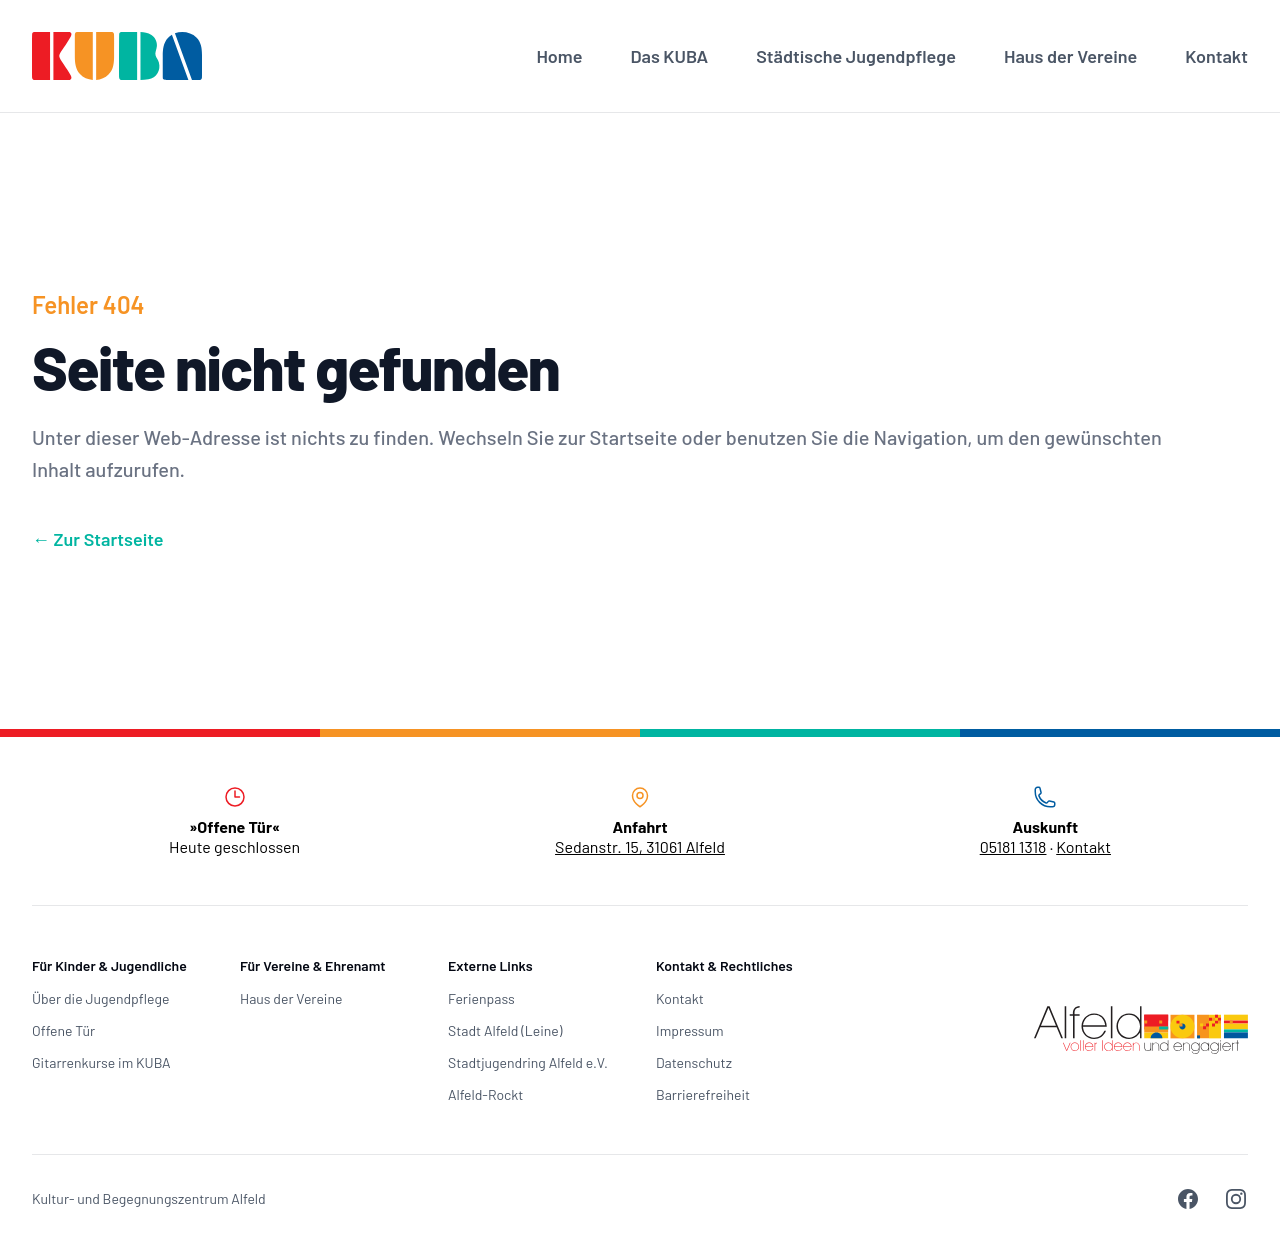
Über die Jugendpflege (100, 998)
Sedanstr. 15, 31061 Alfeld (640, 846)
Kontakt (1216, 56)
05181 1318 (1013, 846)
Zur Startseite (98, 539)
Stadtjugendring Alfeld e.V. (528, 1062)
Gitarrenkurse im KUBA (101, 1062)
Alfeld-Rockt (485, 1094)
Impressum (690, 1030)
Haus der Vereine (1070, 56)
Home (559, 56)
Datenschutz (694, 1062)
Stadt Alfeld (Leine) (505, 1030)
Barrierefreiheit (703, 1094)
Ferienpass (481, 998)
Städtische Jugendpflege (856, 56)
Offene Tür (63, 1030)
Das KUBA (669, 56)
